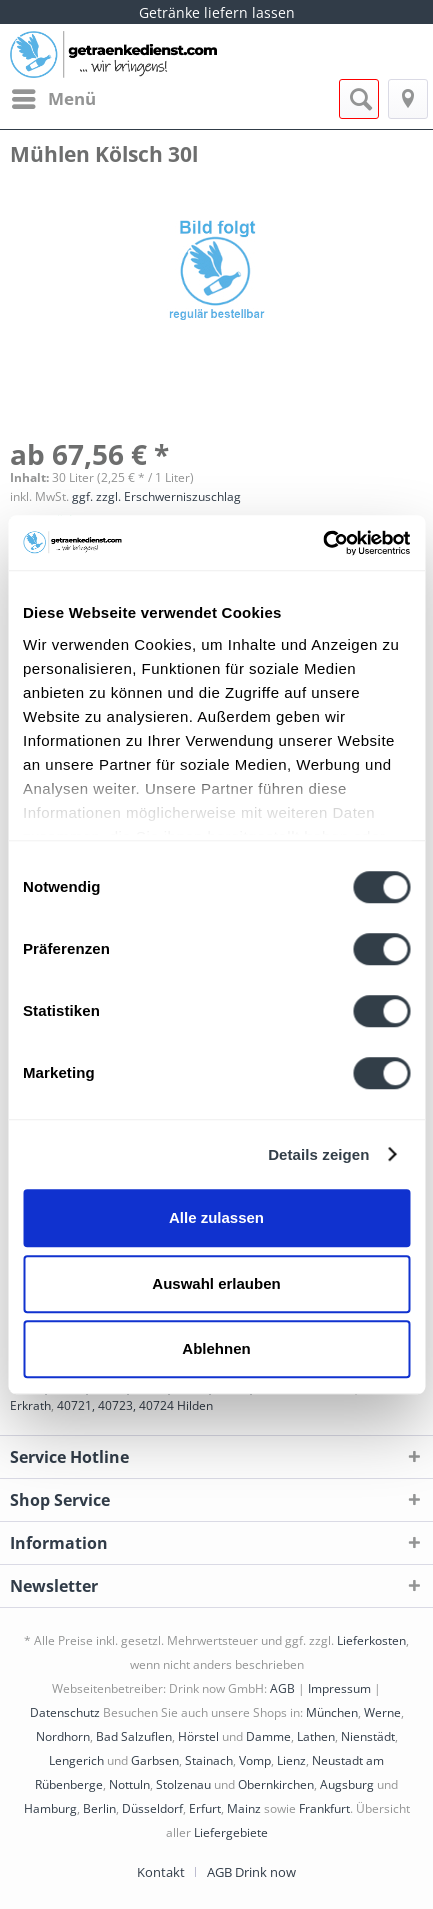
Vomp (255, 1760)
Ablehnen (216, 1348)
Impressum (339, 1688)
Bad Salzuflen (134, 1736)
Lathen (316, 1736)
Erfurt (205, 1808)
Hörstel (198, 1736)
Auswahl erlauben (216, 1283)
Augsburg (347, 1784)
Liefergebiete (231, 1832)
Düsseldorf (152, 1808)
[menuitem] (53, 99)
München (332, 1712)
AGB (282, 1688)
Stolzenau (183, 1784)
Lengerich (76, 1760)
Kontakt (161, 1872)
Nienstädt (368, 1736)
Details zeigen (318, 1154)
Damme (268, 1736)
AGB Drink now (251, 1872)
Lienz (291, 1760)
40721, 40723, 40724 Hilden (135, 1405)
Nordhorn (63, 1736)
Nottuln (129, 1784)
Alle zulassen (216, 1217)
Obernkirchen (276, 1784)
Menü (54, 96)
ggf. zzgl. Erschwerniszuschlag (156, 496)
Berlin (99, 1808)
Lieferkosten (371, 1640)
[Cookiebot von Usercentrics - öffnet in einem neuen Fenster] (322, 543)
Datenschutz (65, 1712)
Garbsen (155, 1760)
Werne (382, 1712)
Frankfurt (324, 1808)
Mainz (244, 1808)
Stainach (209, 1760)
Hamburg (50, 1808)
